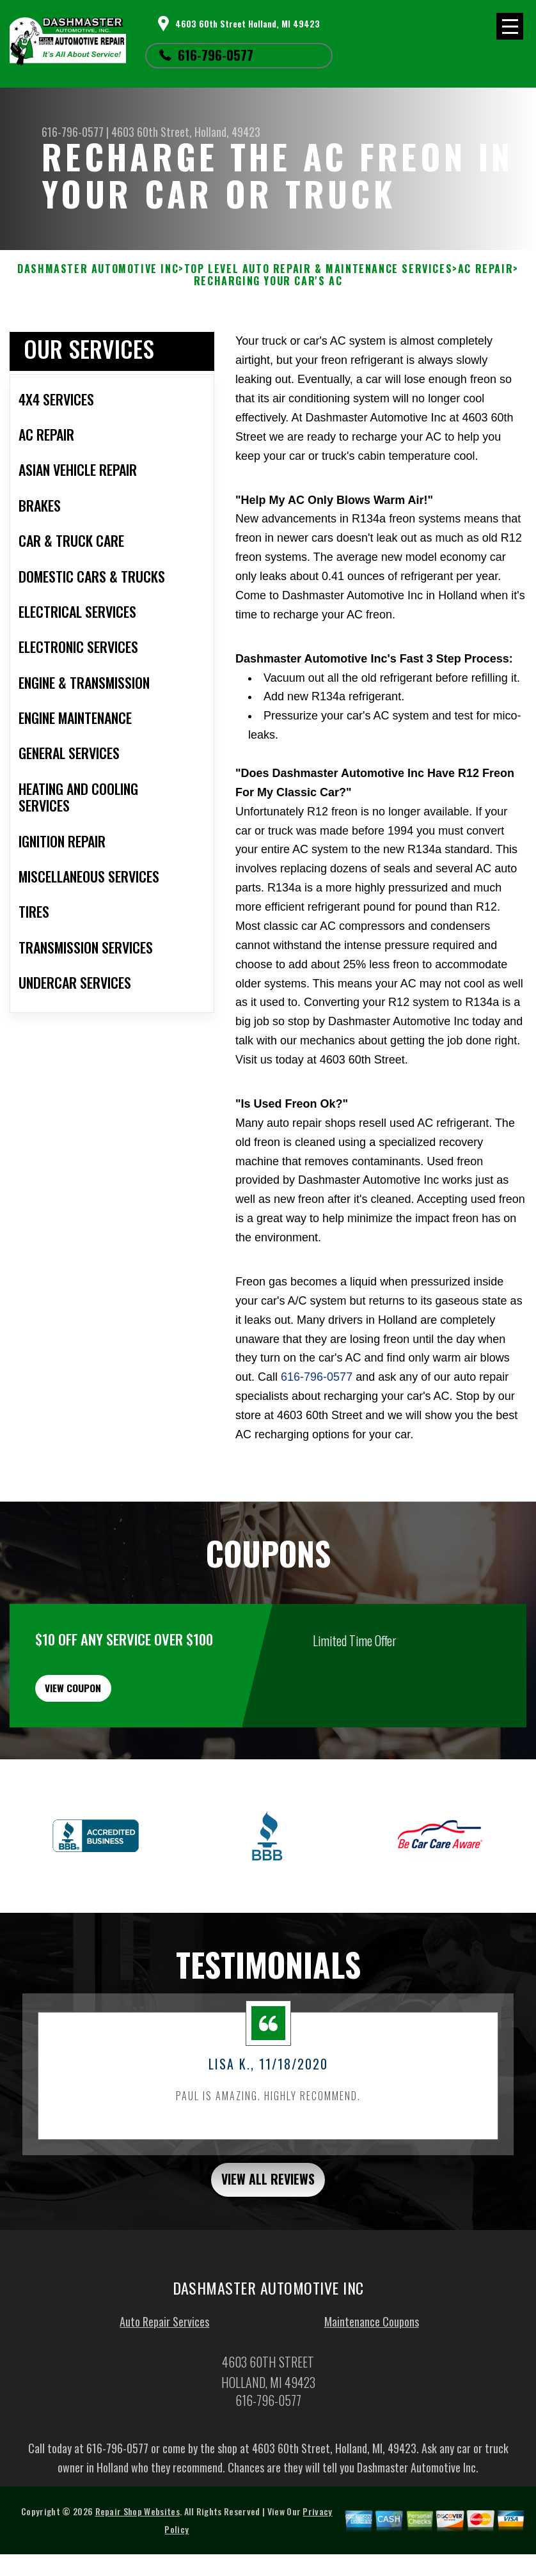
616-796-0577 (215, 55)
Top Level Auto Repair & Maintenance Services (318, 269)
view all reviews (268, 2235)
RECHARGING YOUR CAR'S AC (268, 281)
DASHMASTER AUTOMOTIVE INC (97, 269)
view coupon (105, 1733)
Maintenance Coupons (371, 2381)
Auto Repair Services (164, 2381)
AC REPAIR (485, 269)
